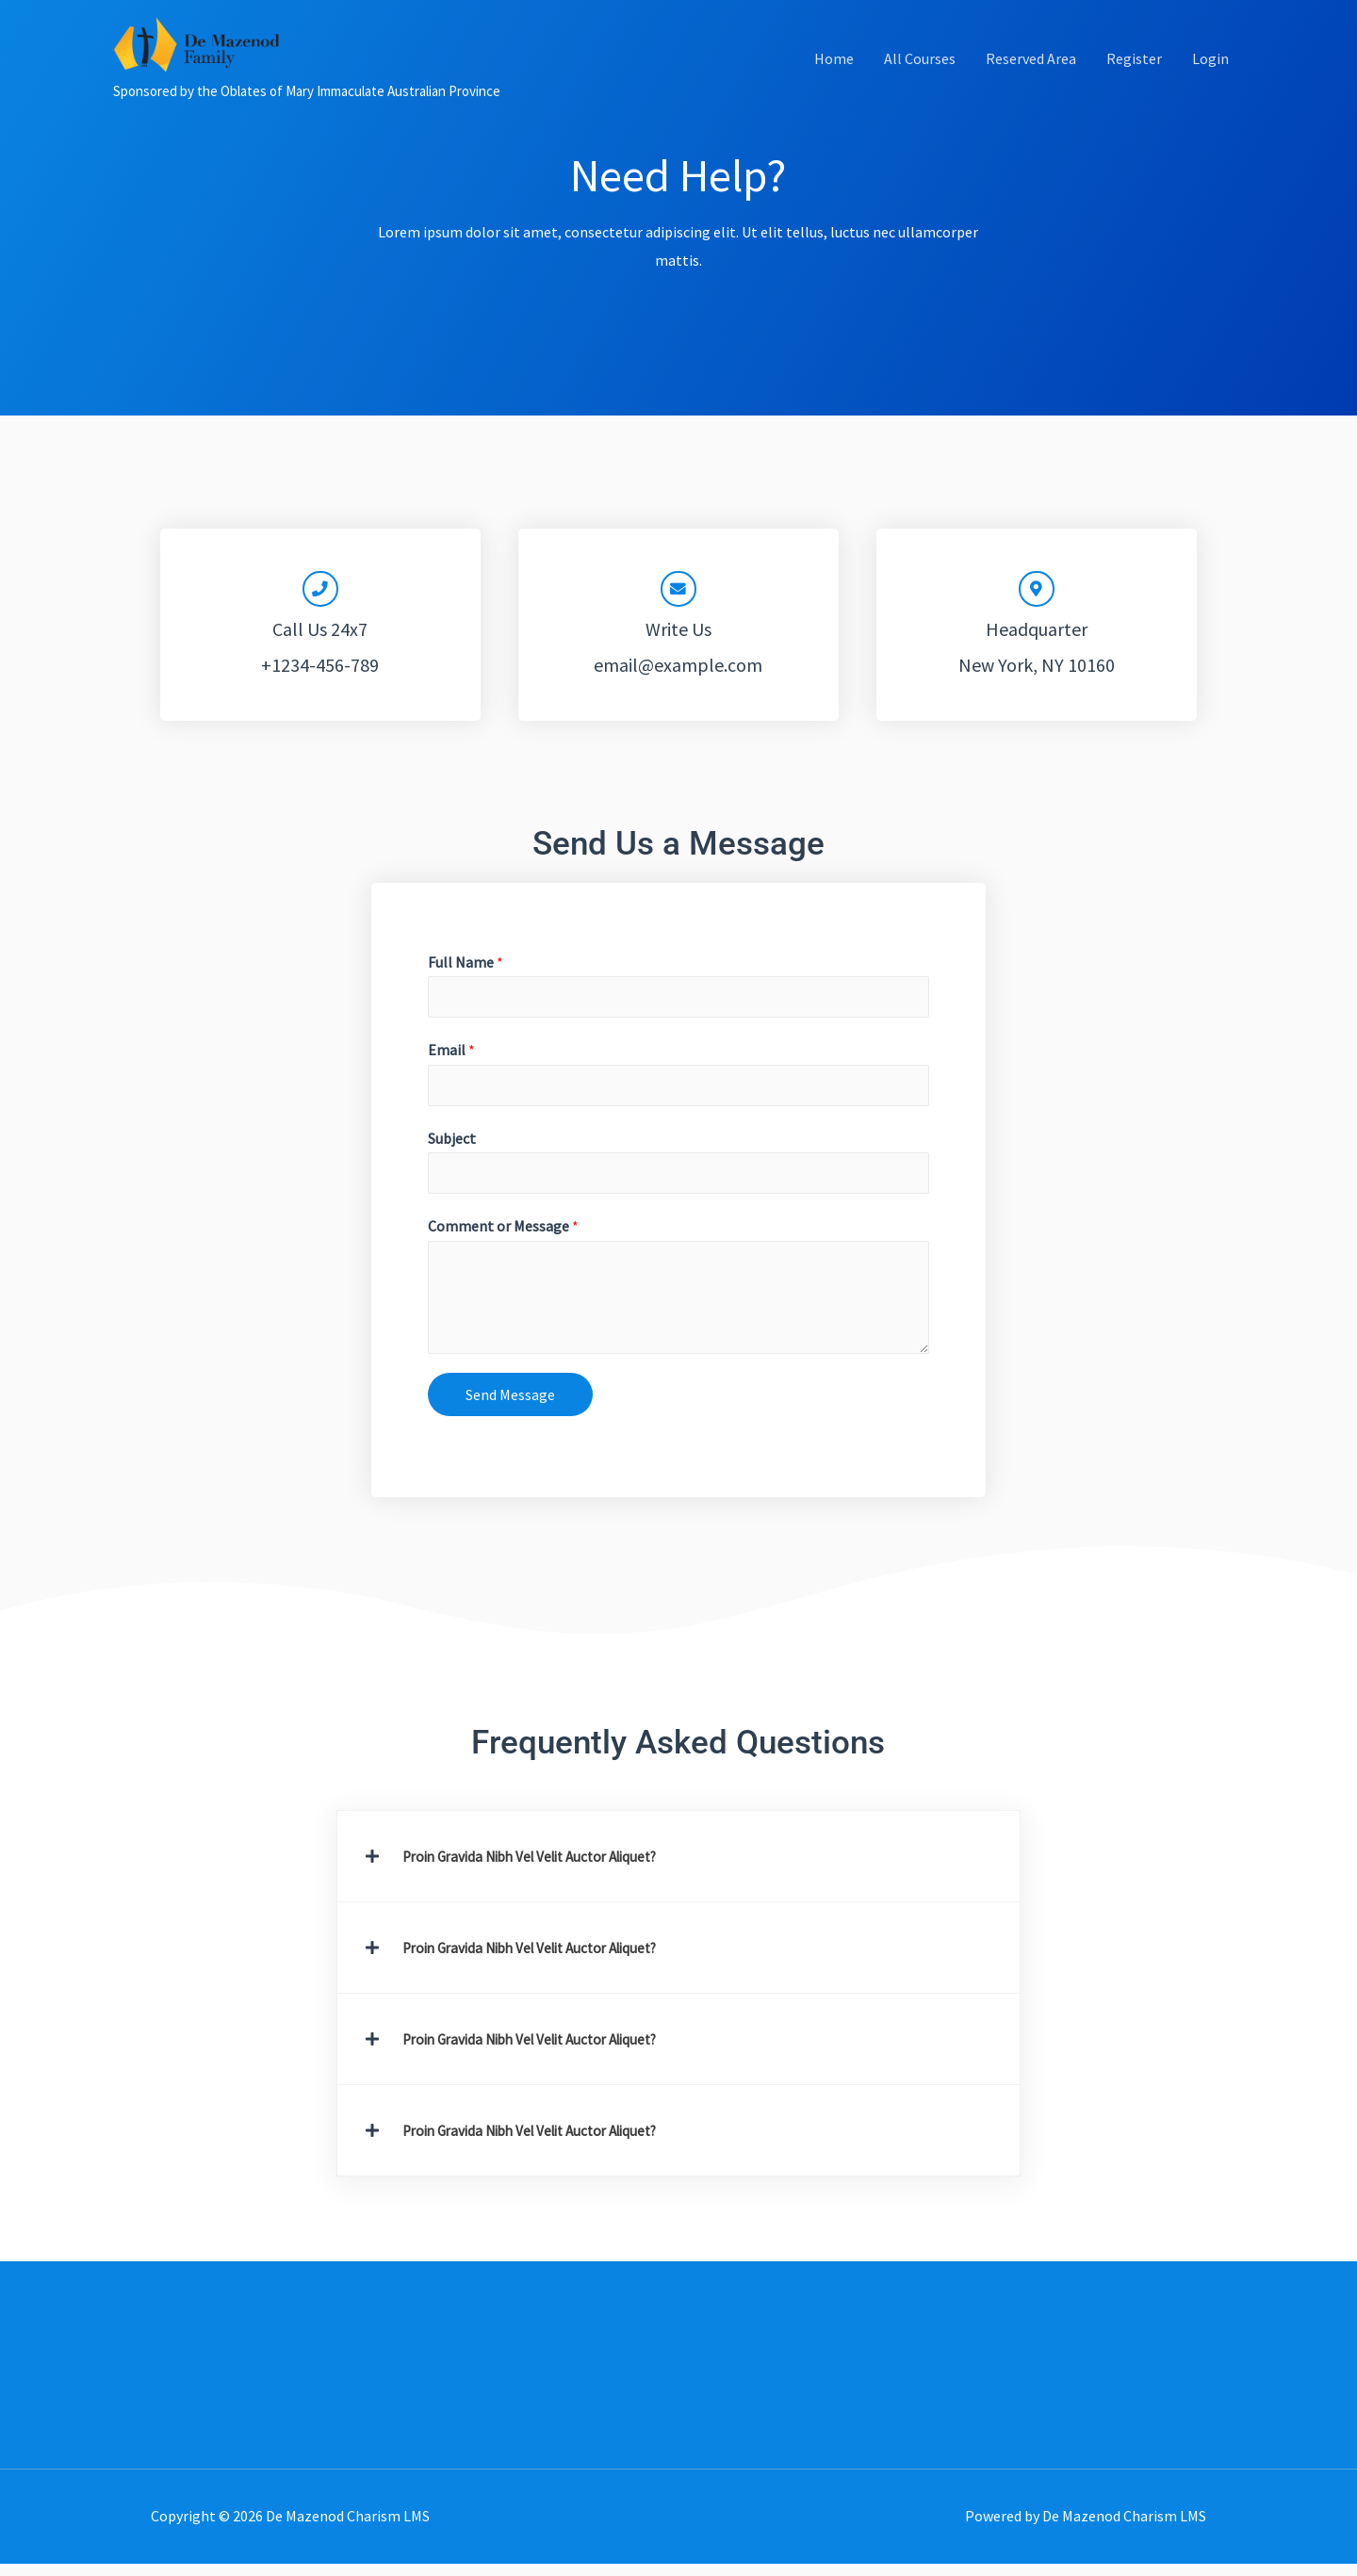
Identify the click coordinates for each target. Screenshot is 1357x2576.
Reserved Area (1031, 81)
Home (834, 81)
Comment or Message (503, 1239)
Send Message (510, 1406)
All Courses (920, 81)
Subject (452, 1148)
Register (1134, 81)
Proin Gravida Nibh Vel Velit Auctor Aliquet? (541, 1868)
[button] (679, 1868)
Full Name (465, 967)
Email (451, 1058)
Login (1210, 81)
